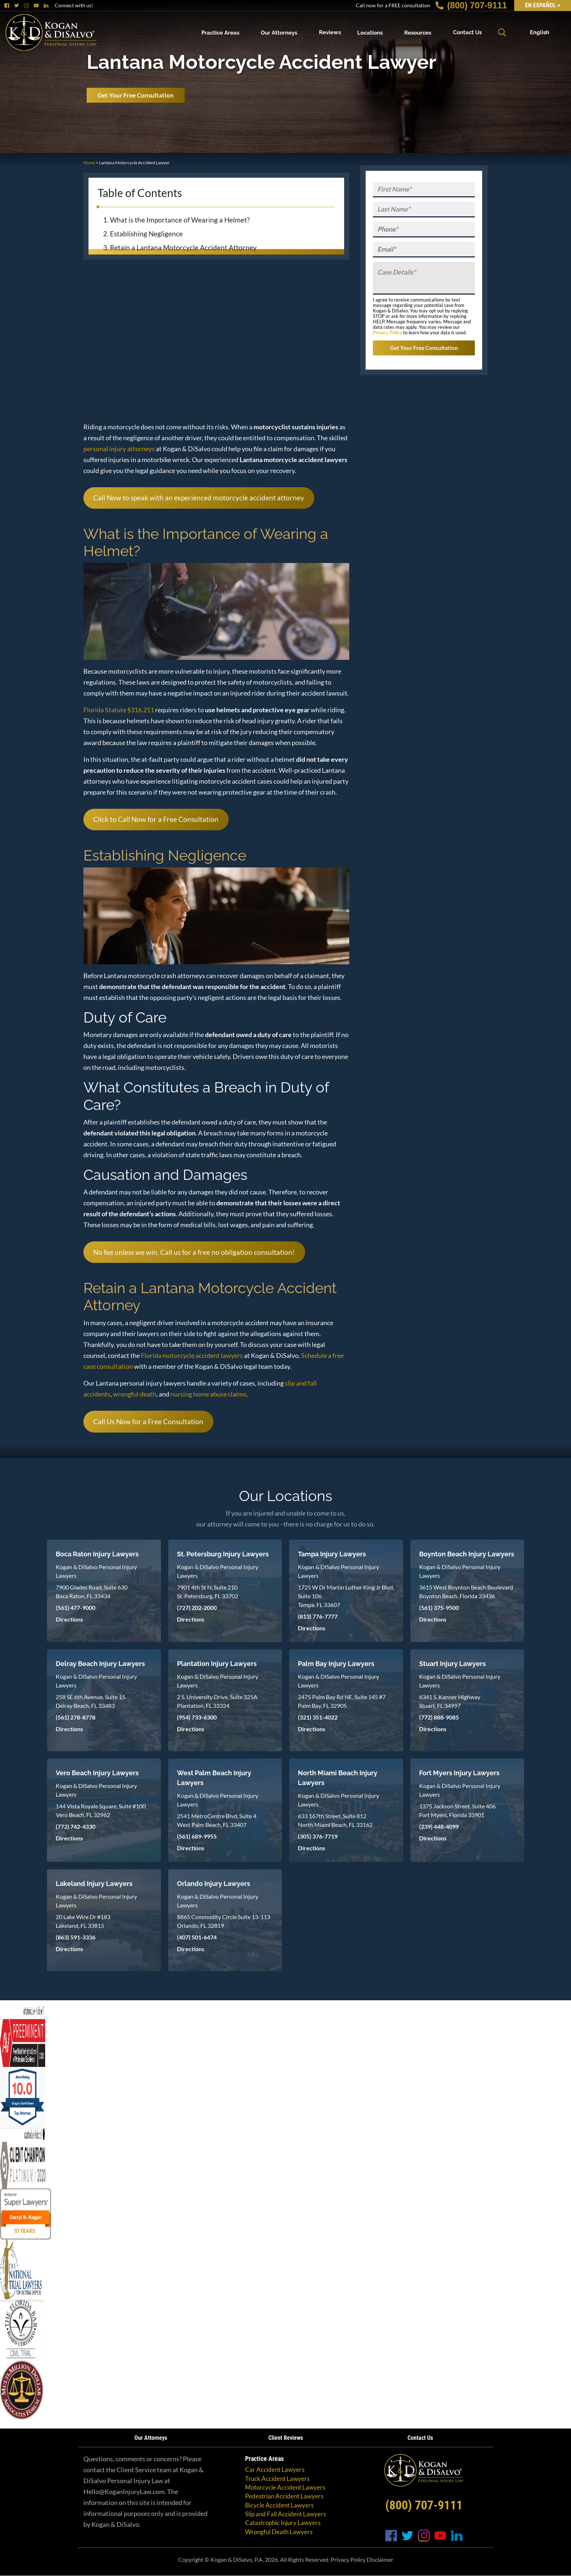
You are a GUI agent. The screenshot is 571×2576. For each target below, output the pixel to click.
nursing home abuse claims (208, 1394)
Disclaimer (380, 2559)
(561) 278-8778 (75, 1717)
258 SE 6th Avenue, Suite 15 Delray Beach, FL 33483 (90, 1701)
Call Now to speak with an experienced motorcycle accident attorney (198, 497)
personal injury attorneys (119, 449)
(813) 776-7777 (318, 1616)
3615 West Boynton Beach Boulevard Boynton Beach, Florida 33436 (466, 1591)
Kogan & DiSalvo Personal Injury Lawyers (96, 1571)
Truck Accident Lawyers (277, 2478)
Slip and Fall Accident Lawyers (285, 2514)
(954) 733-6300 (197, 1717)
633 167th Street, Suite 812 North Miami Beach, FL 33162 (335, 1820)
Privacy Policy (387, 332)
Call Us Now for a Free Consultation (148, 1421)
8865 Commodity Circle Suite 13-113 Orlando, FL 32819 (223, 1921)
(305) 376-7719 (318, 1836)
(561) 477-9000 (75, 1607)
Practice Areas (220, 32)
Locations (370, 32)
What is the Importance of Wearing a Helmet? (180, 220)
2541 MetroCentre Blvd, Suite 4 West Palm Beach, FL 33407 (216, 1820)
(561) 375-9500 (439, 1607)
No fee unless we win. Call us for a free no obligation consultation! (194, 1252)
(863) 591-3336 (75, 1937)
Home (89, 162)
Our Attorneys (279, 32)
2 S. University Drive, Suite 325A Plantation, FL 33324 (217, 1701)
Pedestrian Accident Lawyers (284, 2496)
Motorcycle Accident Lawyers (285, 2487)
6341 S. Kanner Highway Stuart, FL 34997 (449, 1701)
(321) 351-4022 (318, 1717)
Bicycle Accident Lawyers (279, 2505)
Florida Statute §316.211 (118, 710)
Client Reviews (285, 2437)
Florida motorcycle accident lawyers (192, 1355)
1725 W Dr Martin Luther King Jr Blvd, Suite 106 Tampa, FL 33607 (346, 1596)
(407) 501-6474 (197, 1937)
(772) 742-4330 (75, 1826)
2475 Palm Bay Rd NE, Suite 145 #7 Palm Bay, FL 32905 (342, 1701)
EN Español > (542, 5)
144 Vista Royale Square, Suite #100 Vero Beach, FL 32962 (101, 1810)
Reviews (330, 32)
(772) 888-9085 (439, 1717)
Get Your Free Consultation (136, 95)
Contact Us (467, 32)
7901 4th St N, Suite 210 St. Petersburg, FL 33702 (207, 1591)
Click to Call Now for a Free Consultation (155, 819)
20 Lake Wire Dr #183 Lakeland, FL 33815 (83, 1921)
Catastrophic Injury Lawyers (282, 2522)
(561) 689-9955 (197, 1836)
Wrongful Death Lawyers (278, 2532)
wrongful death (134, 1394)
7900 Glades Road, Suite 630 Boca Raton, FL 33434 (91, 1591)
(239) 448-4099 (439, 1826)
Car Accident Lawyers (274, 2469)
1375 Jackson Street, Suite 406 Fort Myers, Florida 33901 (457, 1810)
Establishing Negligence (146, 233)
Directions (69, 1619)
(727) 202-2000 (197, 1607)
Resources (417, 32)
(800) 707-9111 (471, 5)
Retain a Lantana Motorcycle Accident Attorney (183, 247)
